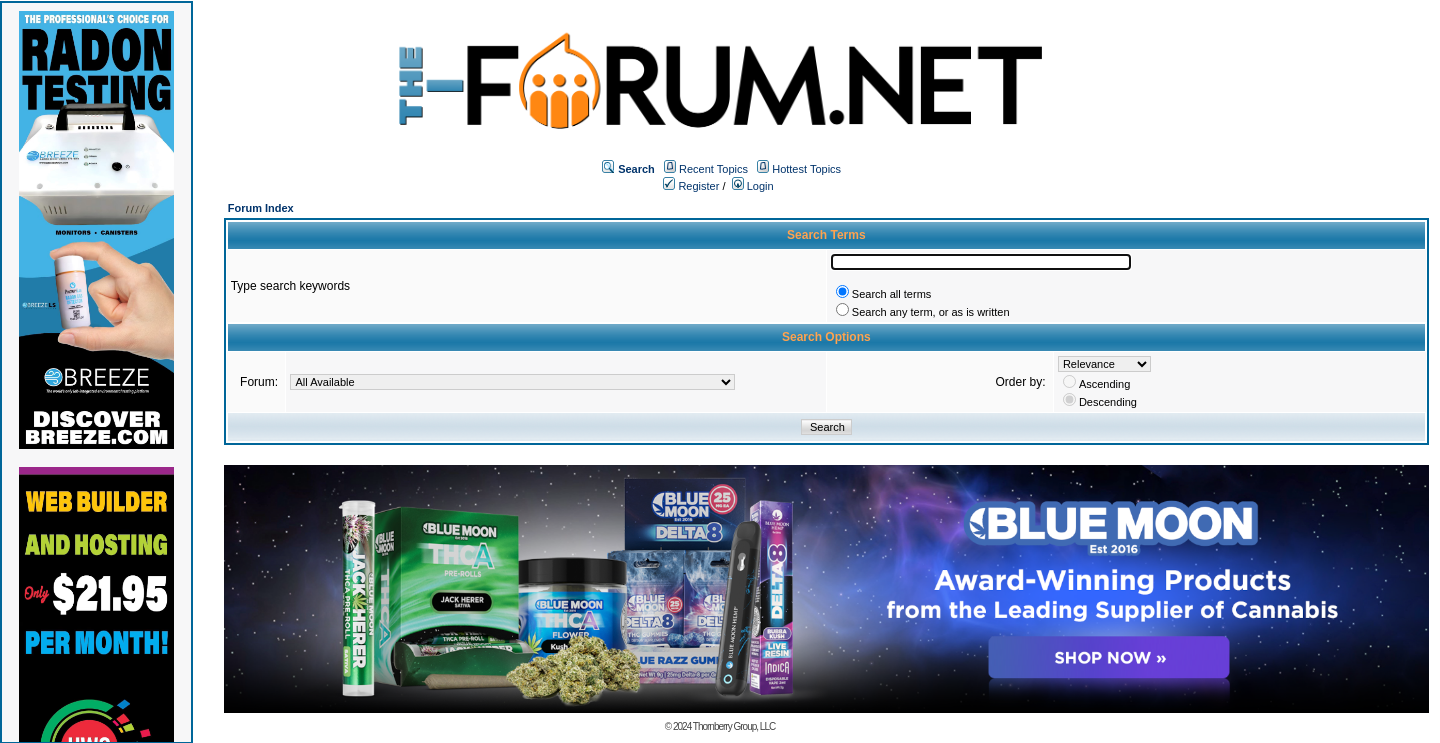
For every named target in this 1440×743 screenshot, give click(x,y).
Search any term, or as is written (931, 312)
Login (753, 186)
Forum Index (261, 208)
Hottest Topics (806, 169)
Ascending (1104, 384)
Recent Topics (713, 169)
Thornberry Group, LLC (734, 726)
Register (691, 186)
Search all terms (891, 294)
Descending (1108, 402)
